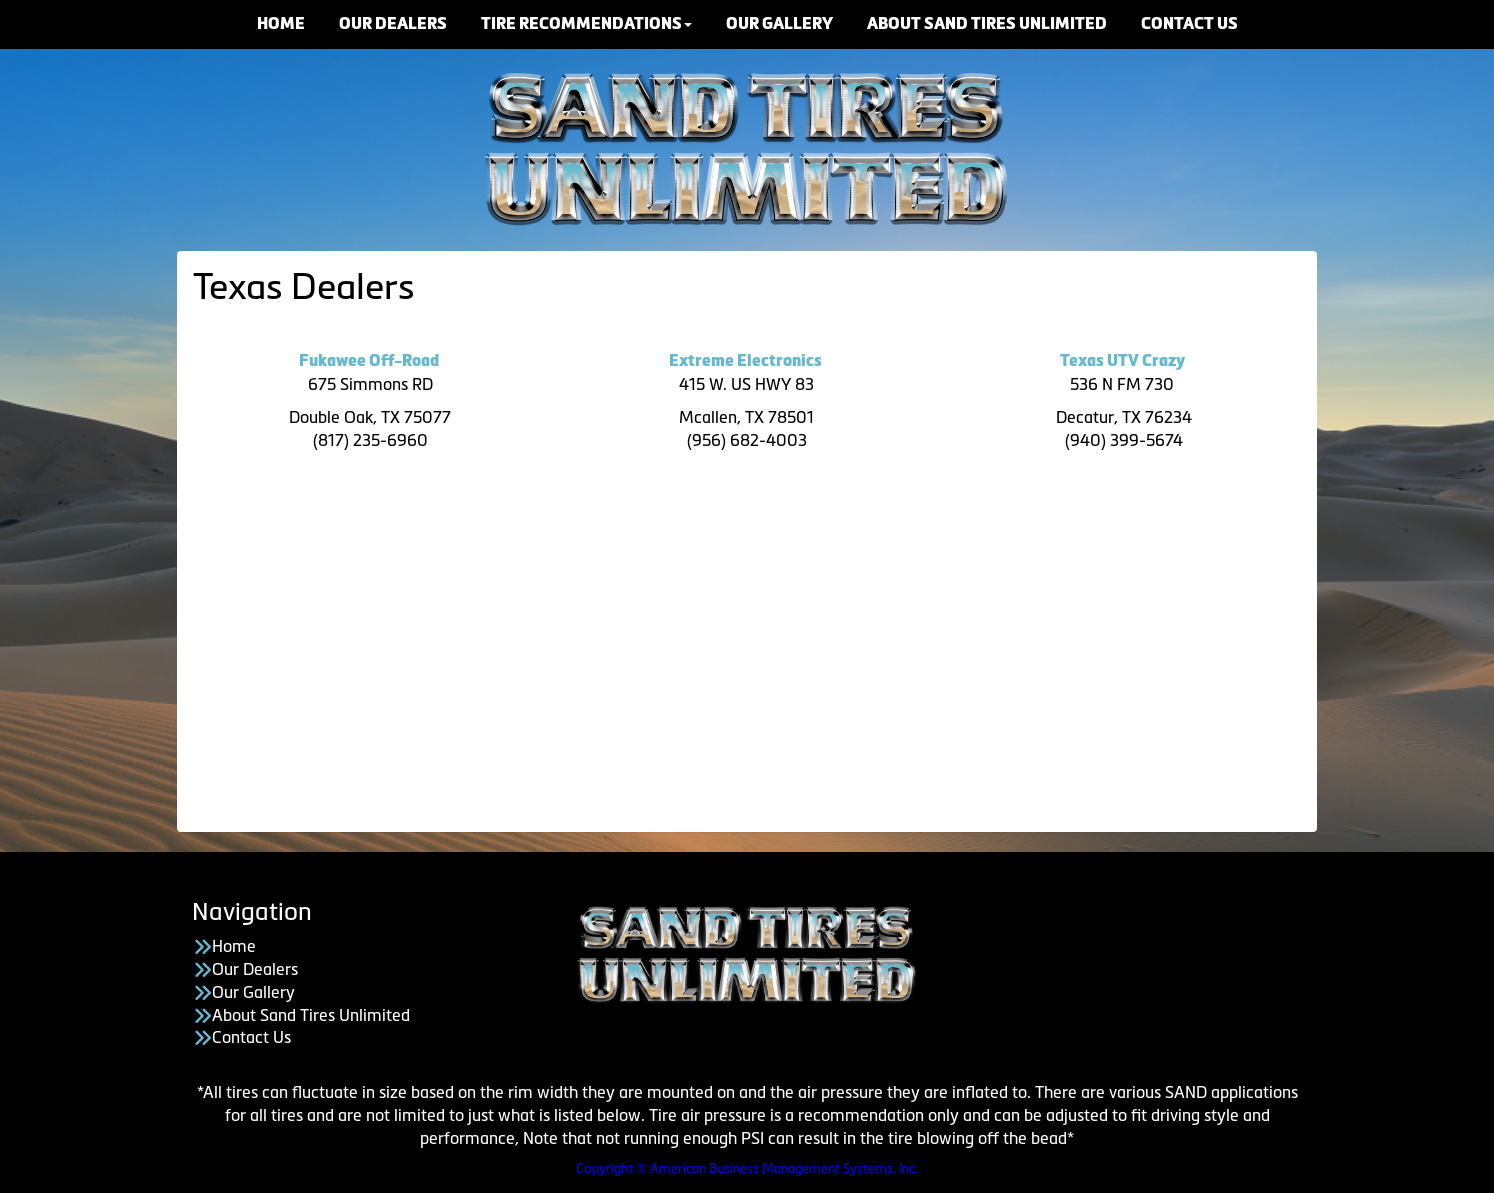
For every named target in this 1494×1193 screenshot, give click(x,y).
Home (234, 946)
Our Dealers (255, 969)
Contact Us (251, 1037)
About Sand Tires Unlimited (311, 1015)
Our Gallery (253, 992)
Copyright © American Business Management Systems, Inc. (747, 1168)
